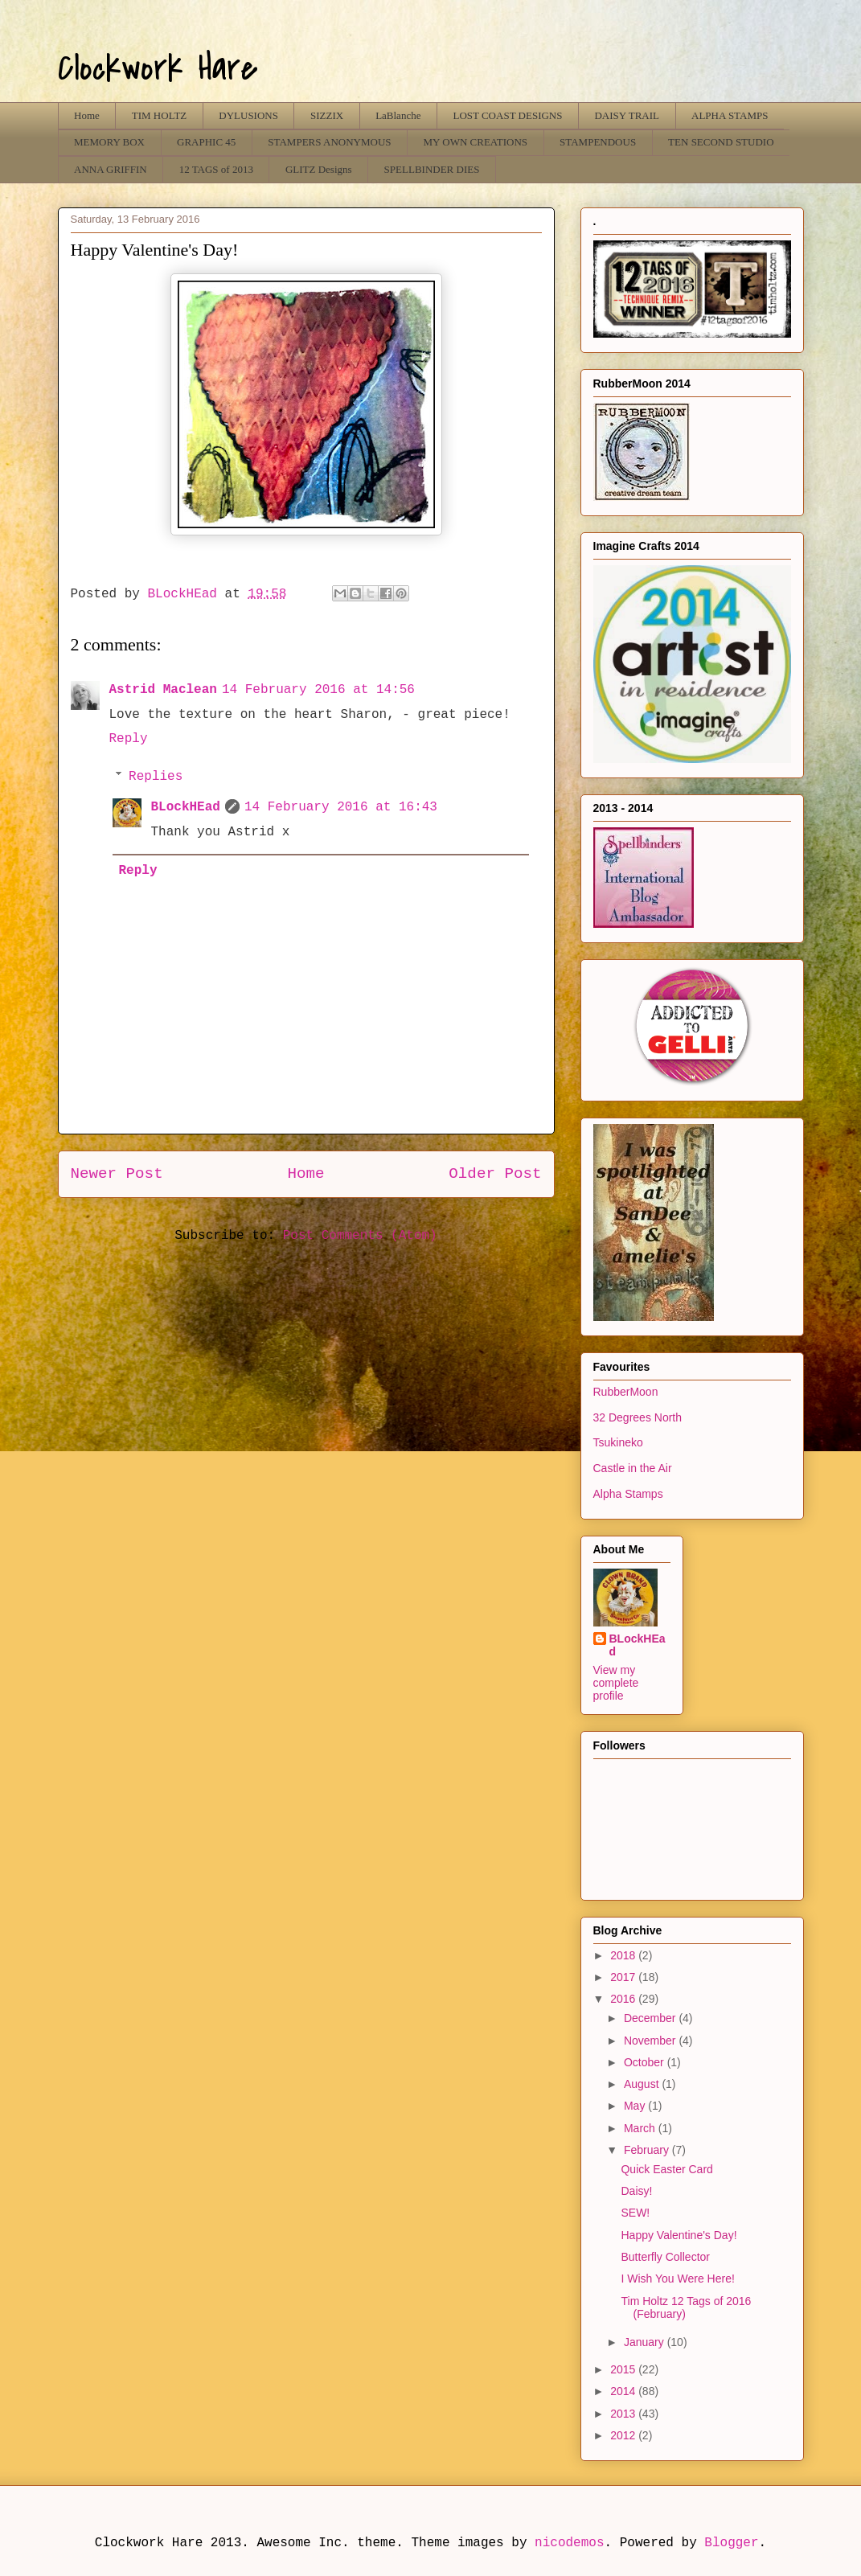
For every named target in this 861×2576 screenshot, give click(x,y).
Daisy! (636, 2190)
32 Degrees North (638, 1417)
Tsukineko (618, 1442)
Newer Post (117, 1174)
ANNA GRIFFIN (110, 169)
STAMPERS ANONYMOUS (329, 142)
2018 (624, 1955)
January (645, 2342)
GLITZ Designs (318, 169)
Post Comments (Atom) (360, 1236)
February (648, 2149)
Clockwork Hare (158, 68)
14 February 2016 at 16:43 (340, 807)
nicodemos (569, 2543)
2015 (624, 2369)
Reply (128, 739)
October (645, 2062)
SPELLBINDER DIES (432, 169)
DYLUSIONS (248, 115)
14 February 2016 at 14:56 (318, 690)
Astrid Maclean (163, 690)
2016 (624, 1998)
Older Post (495, 1174)
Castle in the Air (632, 1468)
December (651, 2018)
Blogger (731, 2543)
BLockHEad (185, 807)
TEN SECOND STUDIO (720, 142)
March (641, 2128)
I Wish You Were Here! (677, 2278)
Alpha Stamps (628, 1493)
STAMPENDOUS (598, 142)
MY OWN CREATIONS (476, 142)
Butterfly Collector (665, 2256)
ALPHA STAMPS (729, 115)
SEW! (635, 2212)
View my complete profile (616, 1682)
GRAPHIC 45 (206, 142)
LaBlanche (397, 115)
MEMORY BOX (109, 142)
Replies (155, 776)
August (643, 2084)
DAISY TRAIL (626, 115)
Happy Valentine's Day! (678, 2235)
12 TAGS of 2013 (216, 169)
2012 (624, 2435)
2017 (624, 1977)
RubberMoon (625, 1391)
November (651, 2040)
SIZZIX (326, 115)
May (636, 2105)
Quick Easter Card (666, 2169)
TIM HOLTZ (159, 115)
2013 (624, 2413)
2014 (624, 2391)
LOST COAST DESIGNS (507, 115)
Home (87, 115)
